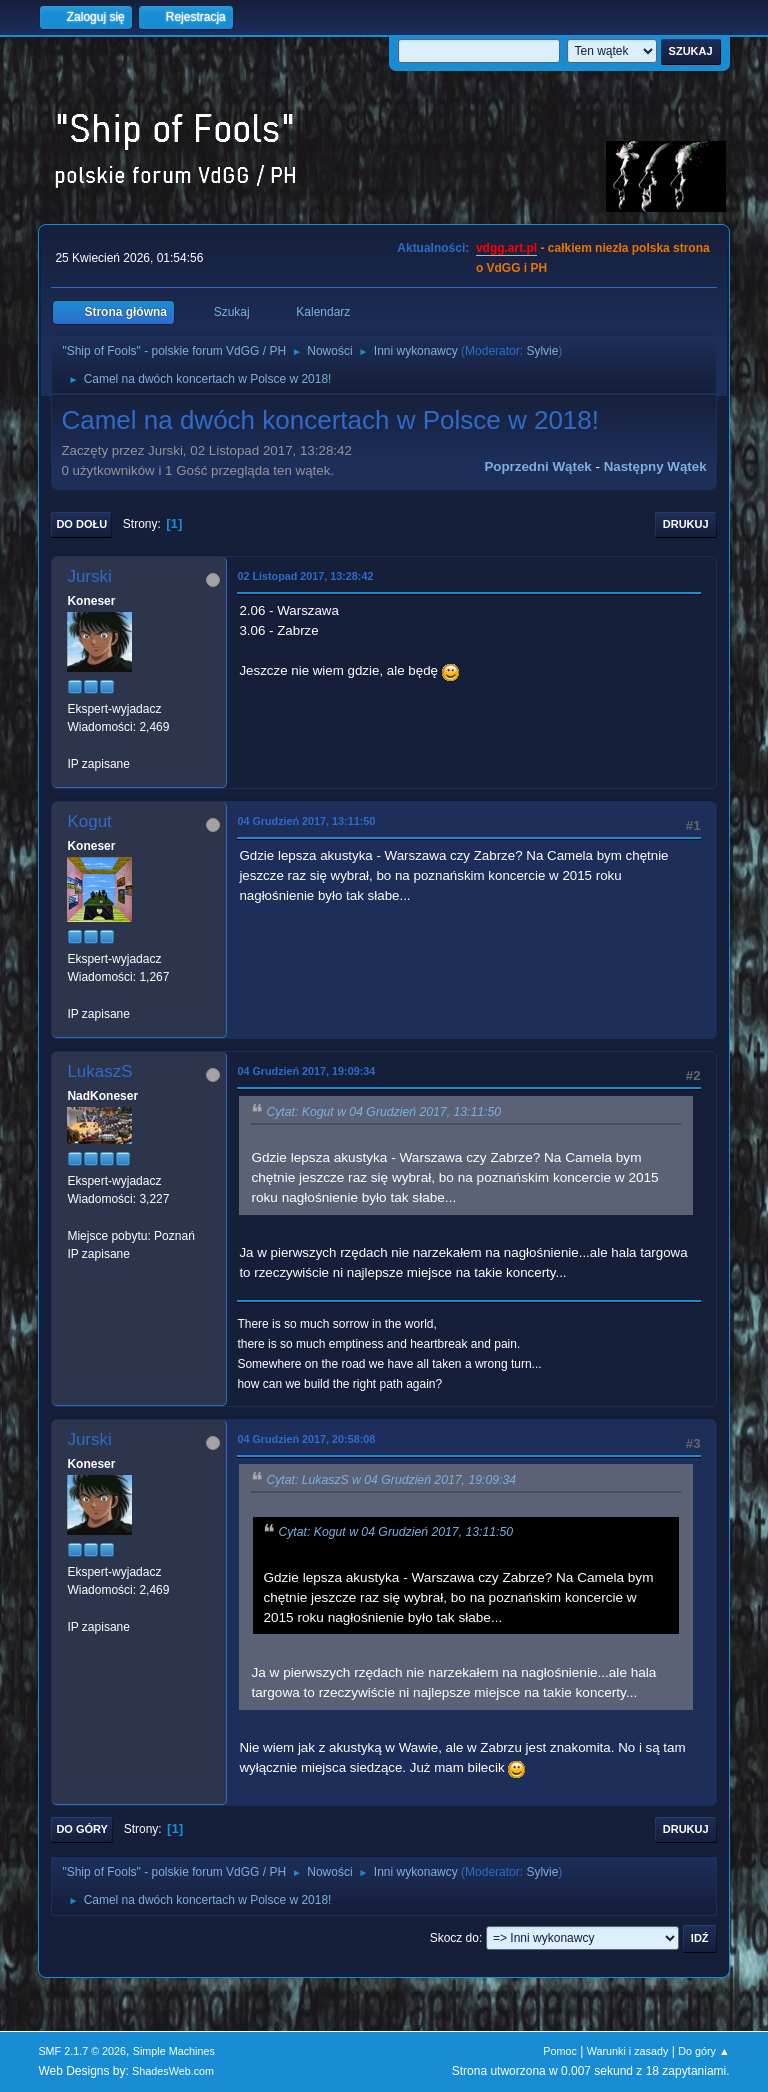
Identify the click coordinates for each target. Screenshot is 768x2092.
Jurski (89, 576)
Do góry (82, 1829)
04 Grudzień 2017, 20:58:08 (306, 1439)
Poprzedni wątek (537, 466)
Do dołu (81, 524)
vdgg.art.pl (506, 248)
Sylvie (542, 351)
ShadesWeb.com (173, 2071)
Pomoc (560, 2051)
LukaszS (99, 1071)
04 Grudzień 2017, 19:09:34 (306, 1071)
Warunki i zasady (628, 2051)
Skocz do (454, 1938)
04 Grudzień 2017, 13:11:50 (306, 821)
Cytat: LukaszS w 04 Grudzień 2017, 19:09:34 (391, 1480)
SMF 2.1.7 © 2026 (82, 2051)
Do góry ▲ (703, 2051)
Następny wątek (655, 466)
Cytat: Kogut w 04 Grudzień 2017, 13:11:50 (383, 1112)
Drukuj (686, 524)
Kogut (89, 821)
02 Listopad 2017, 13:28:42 (305, 576)
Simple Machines (174, 2051)
